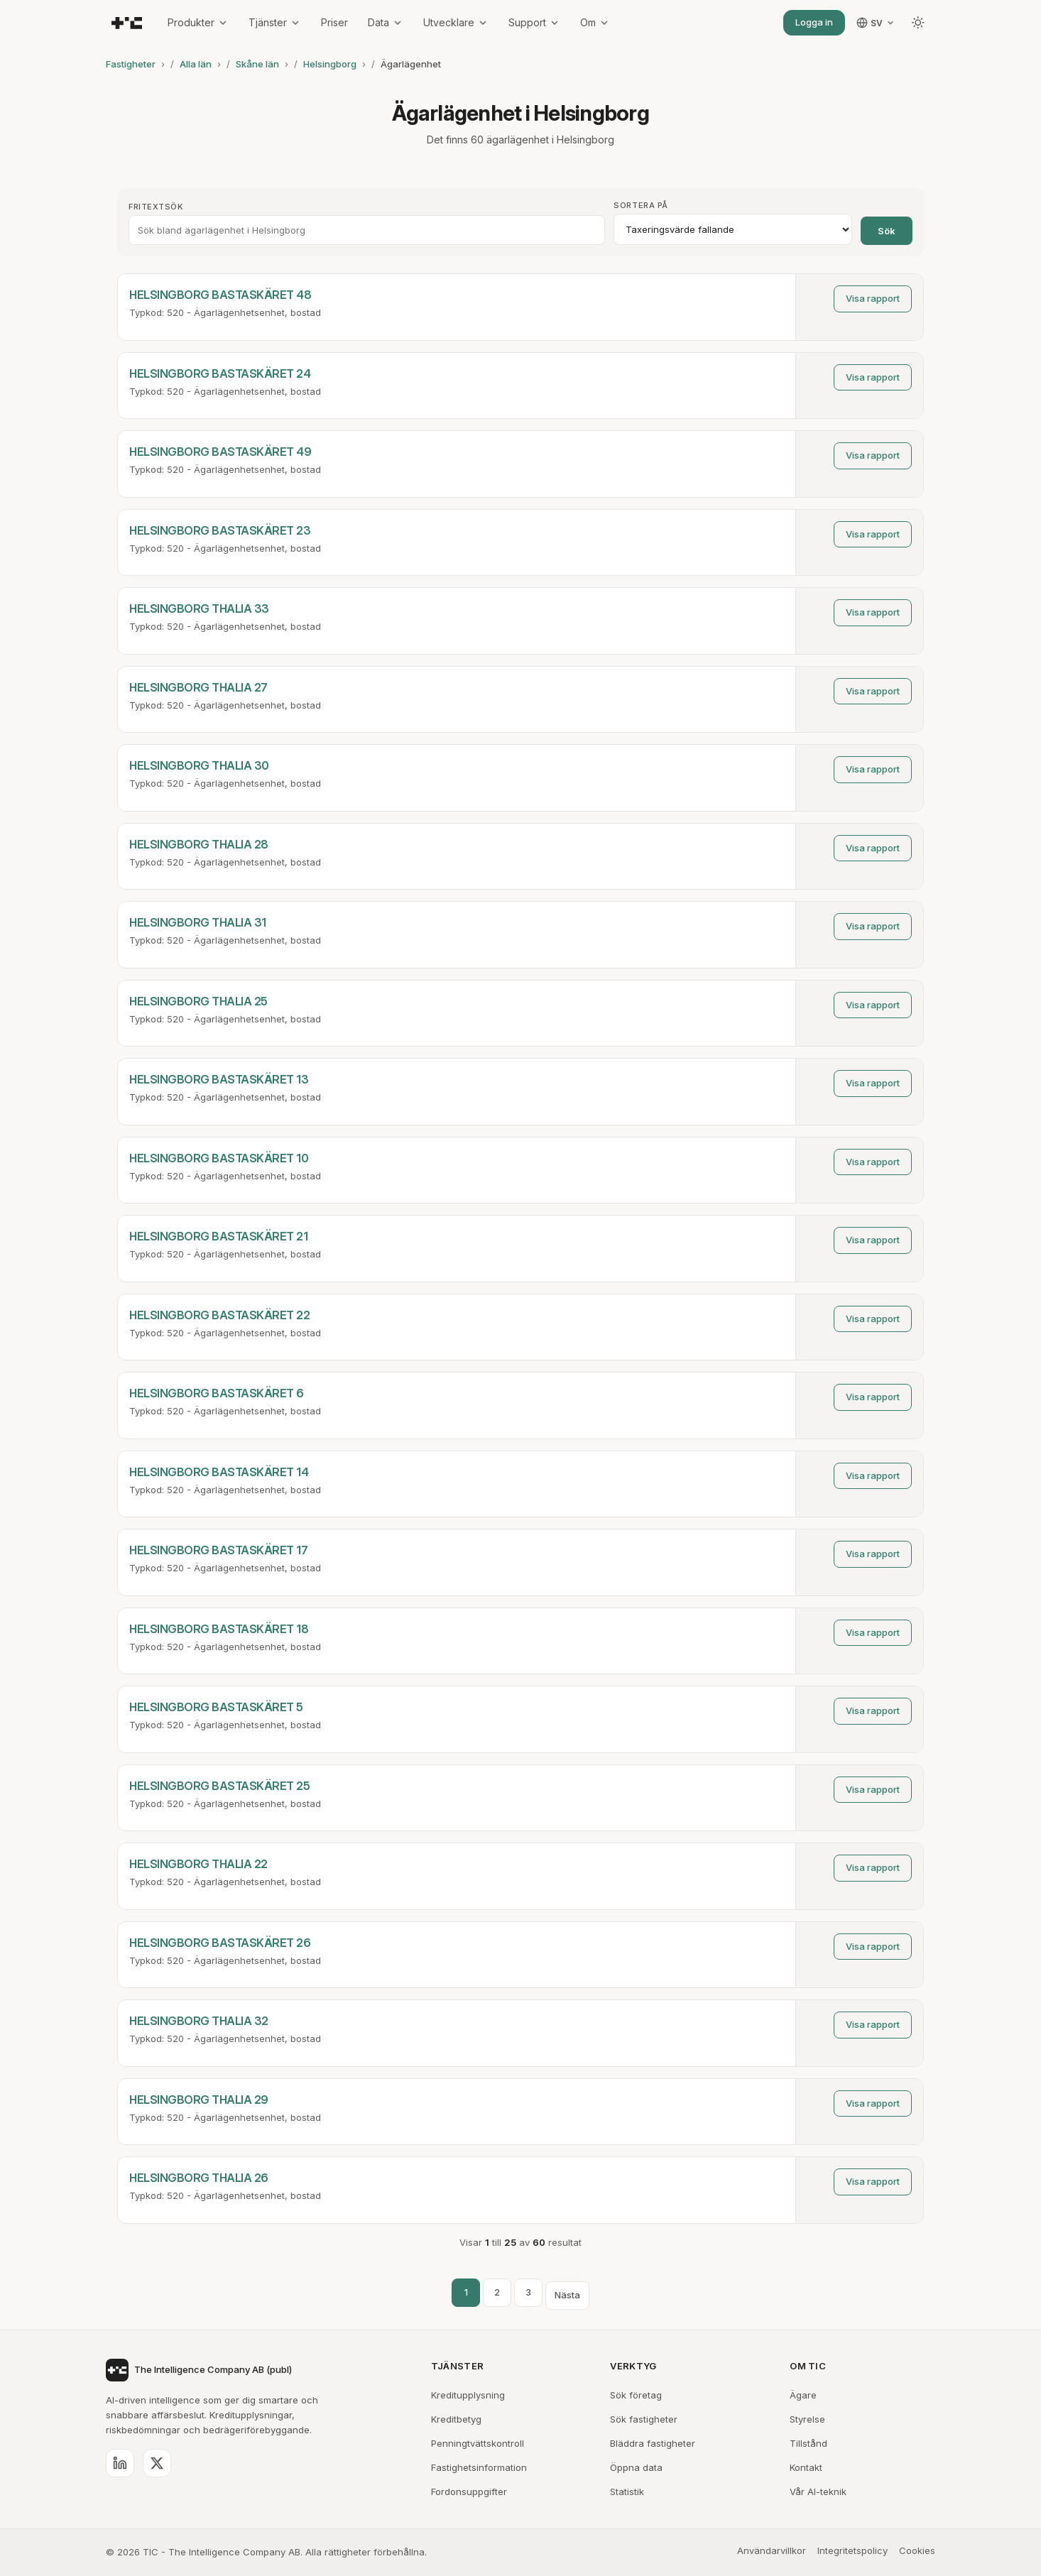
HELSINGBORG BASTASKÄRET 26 (219, 1943)
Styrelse (807, 2419)
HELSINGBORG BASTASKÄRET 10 (218, 1158)
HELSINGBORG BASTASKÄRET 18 (218, 1629)
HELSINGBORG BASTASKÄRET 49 (220, 451)
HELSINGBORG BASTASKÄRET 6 (216, 1393)
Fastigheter (131, 64)
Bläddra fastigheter (652, 2443)
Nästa (567, 2295)
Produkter (198, 22)
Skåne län (257, 64)
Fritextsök (156, 207)
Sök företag (636, 2395)
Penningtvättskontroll (477, 2443)
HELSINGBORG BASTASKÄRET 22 (219, 1315)
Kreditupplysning (468, 2395)
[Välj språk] (876, 22)
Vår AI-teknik (818, 2491)
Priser (334, 22)
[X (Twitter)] (157, 2463)
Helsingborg (329, 64)
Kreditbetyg (456, 2419)
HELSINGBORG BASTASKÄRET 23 (219, 530)
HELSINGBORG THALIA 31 (197, 922)
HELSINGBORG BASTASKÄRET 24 (219, 373)
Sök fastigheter (643, 2419)
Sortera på (641, 205)
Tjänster (275, 22)
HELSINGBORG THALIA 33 (199, 608)
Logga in (814, 22)
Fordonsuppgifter (469, 2491)
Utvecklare (456, 22)
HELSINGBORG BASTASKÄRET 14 (218, 1472)
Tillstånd (808, 2443)
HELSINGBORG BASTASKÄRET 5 (216, 1707)
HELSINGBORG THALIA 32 (198, 2021)
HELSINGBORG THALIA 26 (198, 2178)
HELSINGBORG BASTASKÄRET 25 (219, 1786)
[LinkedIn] (120, 2463)
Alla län (196, 64)
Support (534, 22)
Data (385, 22)
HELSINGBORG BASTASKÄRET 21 (218, 1236)
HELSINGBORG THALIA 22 (198, 1864)
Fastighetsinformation (479, 2467)
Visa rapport (873, 298)
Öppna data (636, 2467)
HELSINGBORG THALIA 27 (198, 687)
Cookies (917, 2550)
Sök (886, 230)
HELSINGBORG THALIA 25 (198, 1001)
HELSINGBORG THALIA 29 (198, 2099)
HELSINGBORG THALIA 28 (198, 844)
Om (595, 22)
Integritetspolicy (852, 2550)
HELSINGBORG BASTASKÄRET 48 (220, 295)
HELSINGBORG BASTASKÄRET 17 (218, 1550)
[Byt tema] (918, 22)
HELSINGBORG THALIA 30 (199, 765)
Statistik (627, 2491)
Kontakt (806, 2467)
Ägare (803, 2395)
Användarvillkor (771, 2550)
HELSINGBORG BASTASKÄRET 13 (218, 1079)
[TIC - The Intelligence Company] (126, 23)
